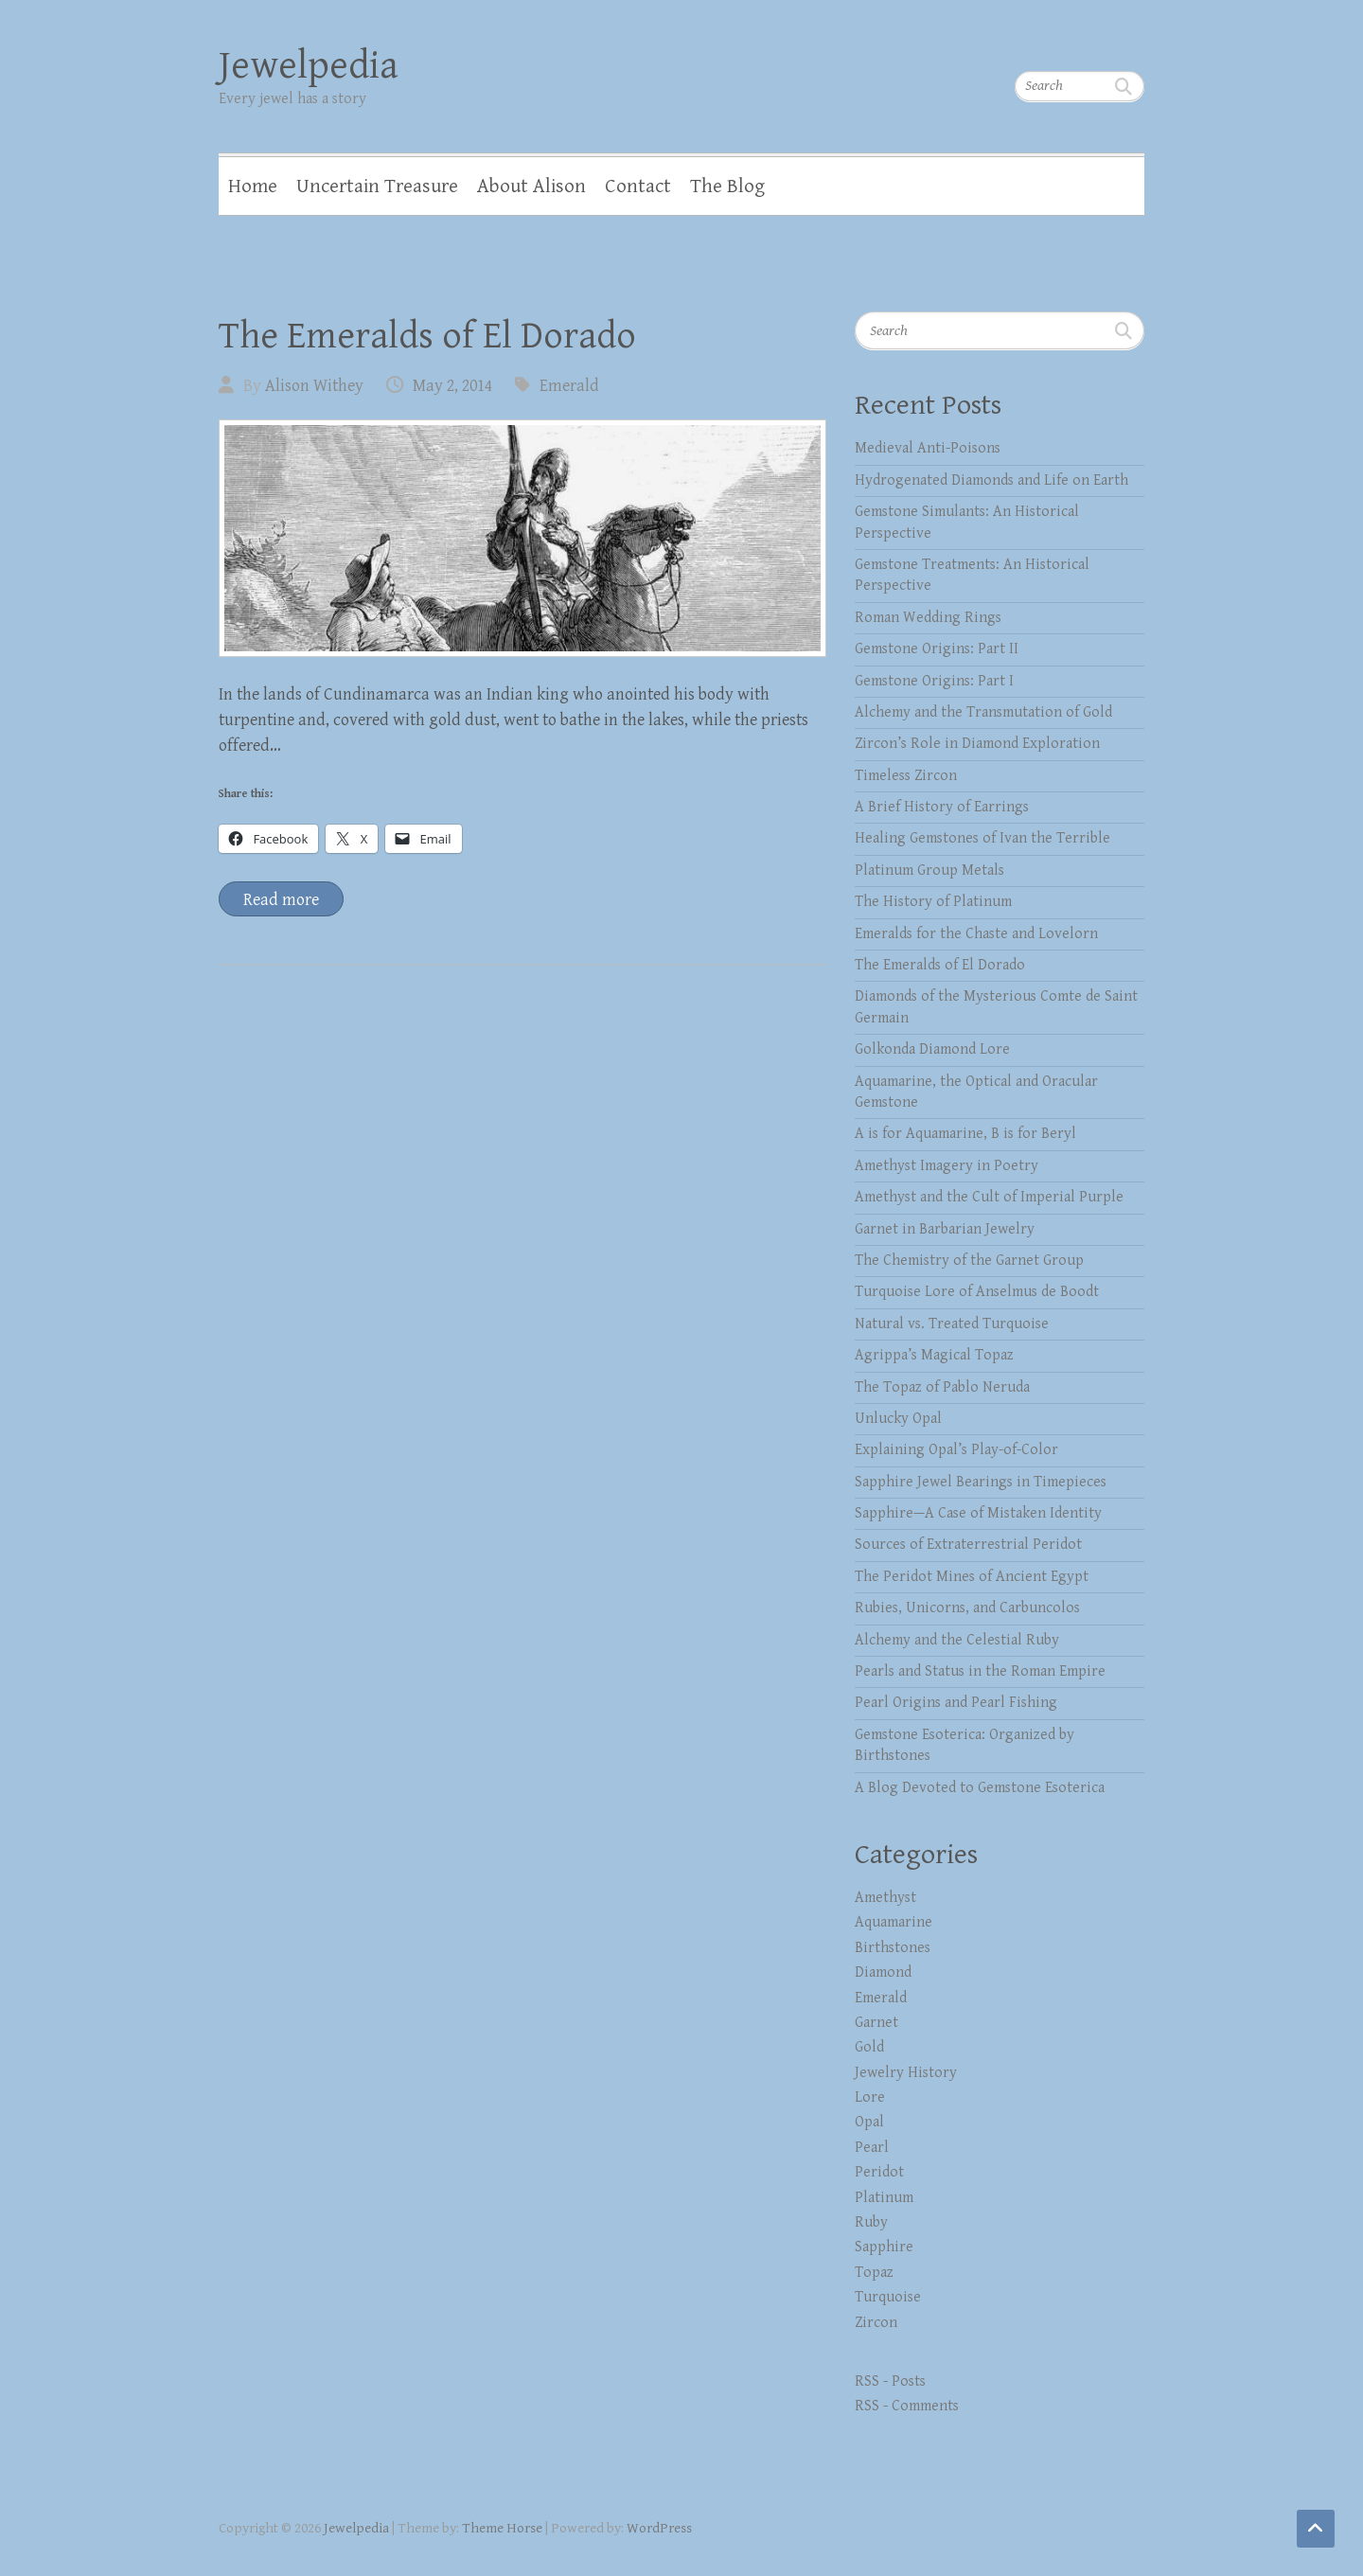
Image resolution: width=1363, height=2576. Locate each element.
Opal (869, 2122)
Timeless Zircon (906, 776)
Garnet (876, 2023)
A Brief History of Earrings (942, 807)
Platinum (884, 2198)
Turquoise (888, 2297)
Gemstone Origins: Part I (934, 681)
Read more (281, 900)
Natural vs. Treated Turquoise (952, 1324)
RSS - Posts (890, 2381)
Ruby (871, 2222)
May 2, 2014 (452, 386)
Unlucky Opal (898, 1419)
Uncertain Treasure (377, 186)
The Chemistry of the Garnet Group (969, 1261)
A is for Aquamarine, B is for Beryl (965, 1134)
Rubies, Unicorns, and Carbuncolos (967, 1608)
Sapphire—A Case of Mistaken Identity (978, 1513)
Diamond (883, 1972)
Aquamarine (893, 1922)
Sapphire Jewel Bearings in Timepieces (980, 1482)
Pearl (872, 2148)
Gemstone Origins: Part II (936, 649)
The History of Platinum (933, 902)
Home (252, 186)
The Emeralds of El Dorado (427, 336)
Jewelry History (906, 2073)
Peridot (879, 2172)
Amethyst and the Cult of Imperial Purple (989, 1197)
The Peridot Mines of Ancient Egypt (972, 1577)
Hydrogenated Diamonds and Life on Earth (991, 480)
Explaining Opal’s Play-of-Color (956, 1450)
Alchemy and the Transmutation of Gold (983, 712)
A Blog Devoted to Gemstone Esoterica (980, 1788)
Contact (638, 186)
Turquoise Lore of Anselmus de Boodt (977, 1292)
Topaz (874, 2273)
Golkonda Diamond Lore (932, 1049)
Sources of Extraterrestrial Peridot (968, 1545)
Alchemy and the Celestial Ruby (957, 1640)
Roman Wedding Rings (928, 618)
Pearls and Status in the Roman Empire (980, 1671)
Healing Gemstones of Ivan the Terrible (982, 838)
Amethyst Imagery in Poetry (946, 1166)
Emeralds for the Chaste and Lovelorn (976, 934)
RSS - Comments (907, 2406)
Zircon (876, 2323)
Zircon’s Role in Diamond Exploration (977, 744)
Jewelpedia (308, 66)
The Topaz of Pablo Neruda (942, 1387)
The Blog (727, 186)
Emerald (569, 386)
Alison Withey (314, 386)
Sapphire (884, 2247)
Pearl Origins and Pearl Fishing (956, 1703)
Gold (869, 2047)
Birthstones (892, 1948)
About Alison (531, 186)
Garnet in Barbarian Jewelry (945, 1229)
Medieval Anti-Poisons (927, 448)
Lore (870, 2097)
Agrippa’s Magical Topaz (934, 1355)
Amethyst (885, 1898)
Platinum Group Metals (929, 870)
